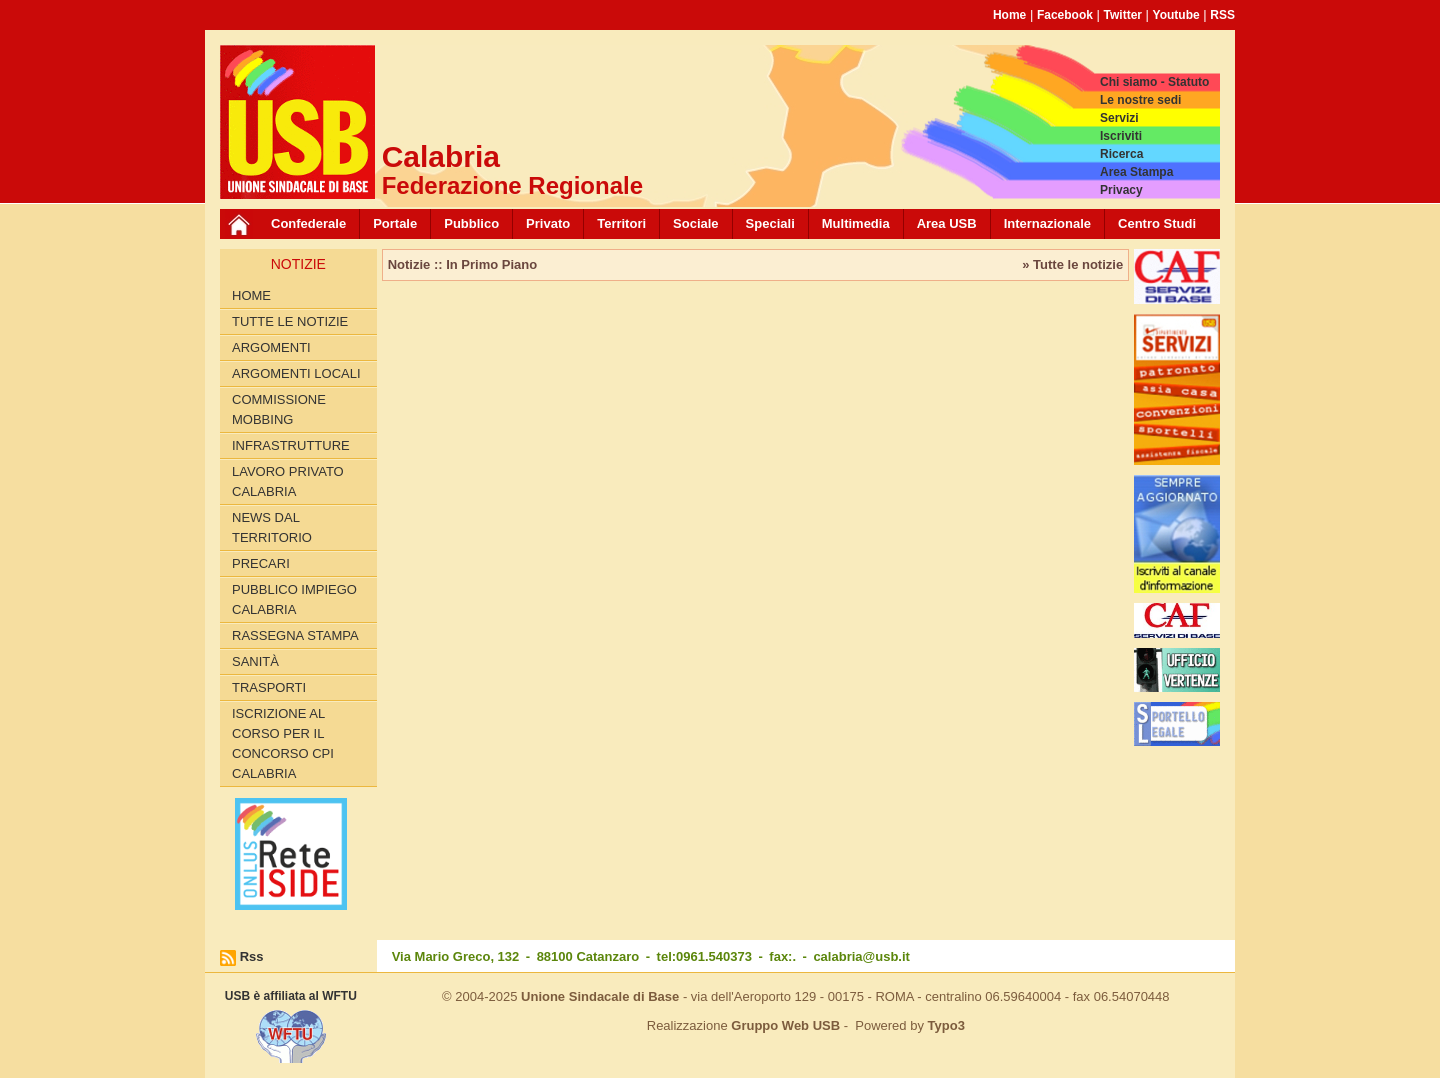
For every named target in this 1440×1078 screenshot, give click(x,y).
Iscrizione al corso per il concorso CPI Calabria (283, 743)
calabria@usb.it (861, 956)
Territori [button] (621, 223)
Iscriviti (1121, 136)
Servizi (1119, 118)
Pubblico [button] (471, 223)
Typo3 (946, 1025)
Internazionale (1047, 223)
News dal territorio (272, 527)
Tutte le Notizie (290, 321)
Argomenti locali (296, 373)
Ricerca (1121, 154)
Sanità (255, 661)
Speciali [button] (770, 223)
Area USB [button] (947, 223)
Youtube (1176, 15)
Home (1009, 15)
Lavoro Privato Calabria (288, 481)
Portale (395, 223)
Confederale (308, 223)
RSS (1222, 15)
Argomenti (271, 347)
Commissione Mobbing (279, 409)
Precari (261, 563)
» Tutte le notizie (1072, 264)
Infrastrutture (291, 445)
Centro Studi (1157, 223)
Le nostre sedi (1140, 100)
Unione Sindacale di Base (600, 996)
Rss (252, 956)
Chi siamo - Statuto (1154, 82)
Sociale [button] (696, 223)
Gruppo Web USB (785, 1025)
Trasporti (269, 687)
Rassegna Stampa (295, 635)
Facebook (1065, 15)
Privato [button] (548, 223)
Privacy (1121, 190)
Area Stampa (1136, 172)
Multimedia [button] (856, 223)
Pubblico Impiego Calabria (294, 599)
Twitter (1123, 15)
